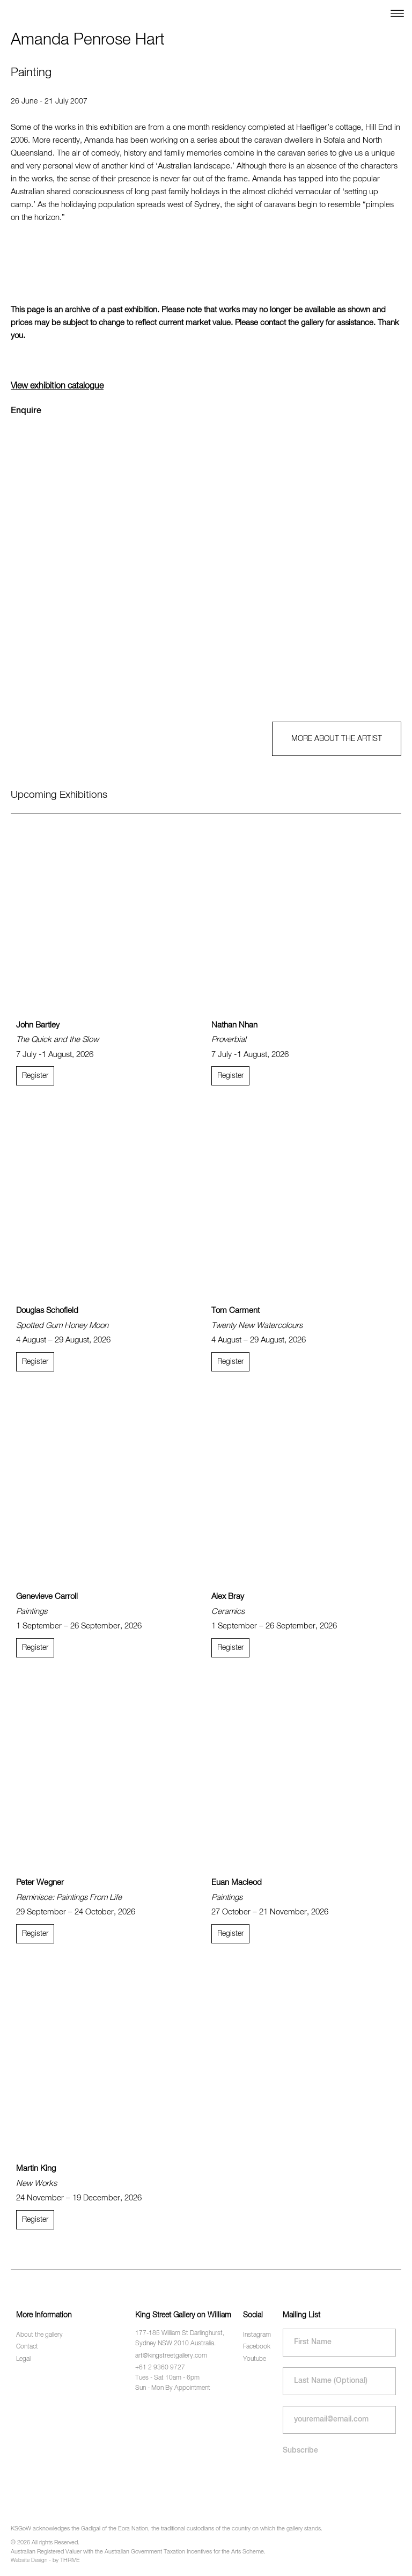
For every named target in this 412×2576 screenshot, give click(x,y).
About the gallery (39, 2335)
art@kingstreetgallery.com (171, 2356)
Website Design (29, 2560)
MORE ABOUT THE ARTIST (336, 739)
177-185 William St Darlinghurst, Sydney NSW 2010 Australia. (179, 2338)
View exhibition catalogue (57, 386)
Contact (27, 2347)
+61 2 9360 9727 (160, 2368)
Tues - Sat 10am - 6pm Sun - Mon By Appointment (172, 2383)
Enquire (26, 411)
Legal (23, 2359)
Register (35, 1076)
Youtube (254, 2359)
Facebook (256, 2347)
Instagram (257, 2335)
